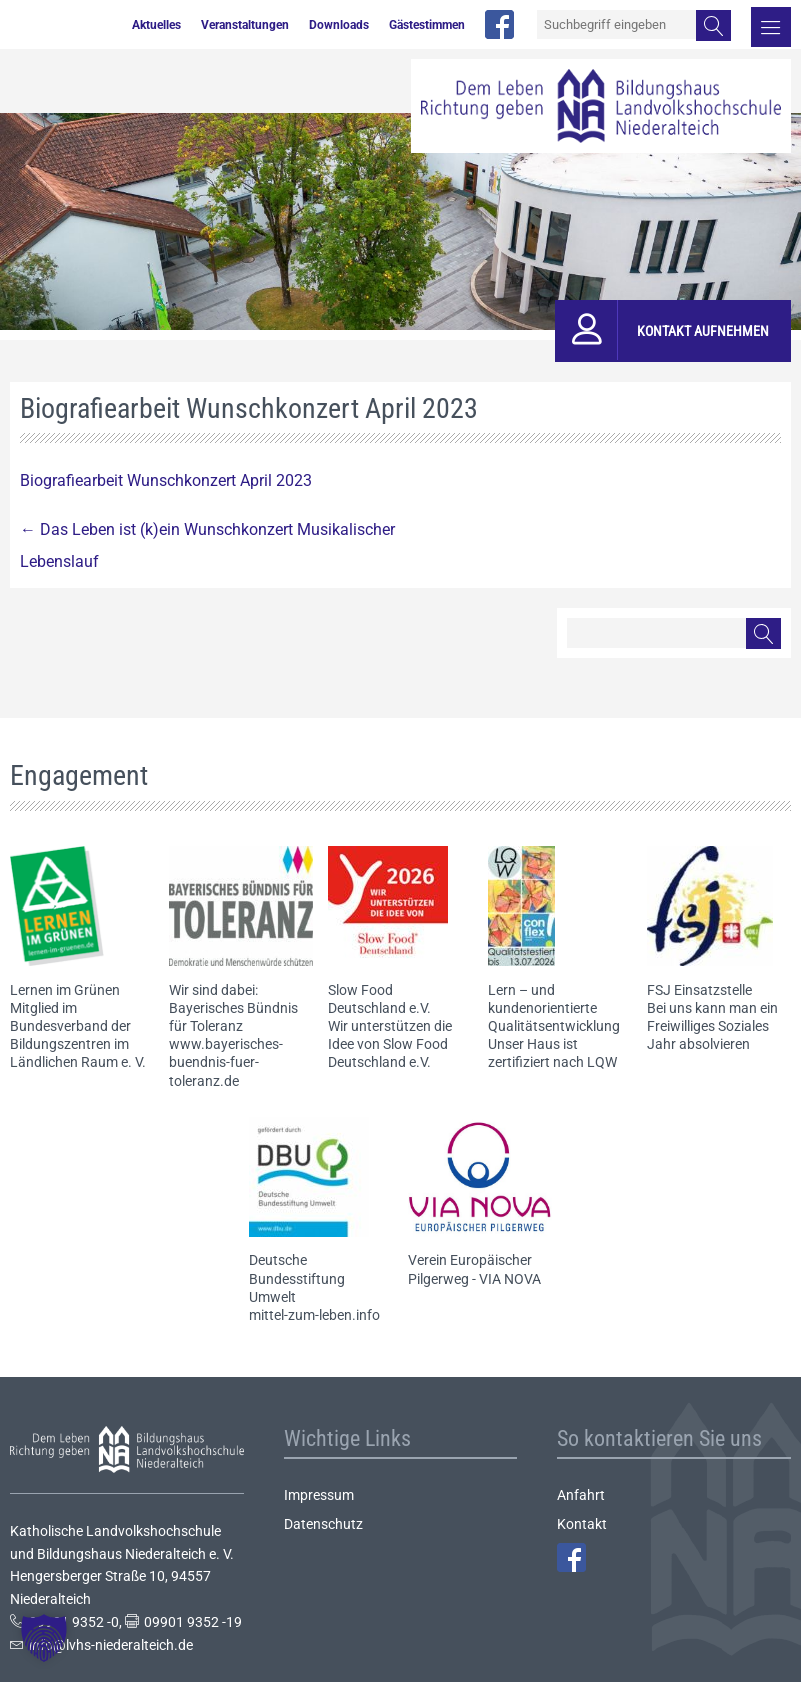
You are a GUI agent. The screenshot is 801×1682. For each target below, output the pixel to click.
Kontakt (582, 1524)
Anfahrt (581, 1495)
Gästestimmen (427, 25)
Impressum (319, 1495)
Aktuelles (156, 25)
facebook (499, 24)
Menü (771, 27)
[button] (44, 1638)
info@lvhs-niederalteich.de (111, 1645)
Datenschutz (323, 1524)
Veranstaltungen (245, 25)
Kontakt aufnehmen (703, 331)
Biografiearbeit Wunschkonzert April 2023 (166, 480)
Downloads (339, 25)
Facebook (571, 1557)
